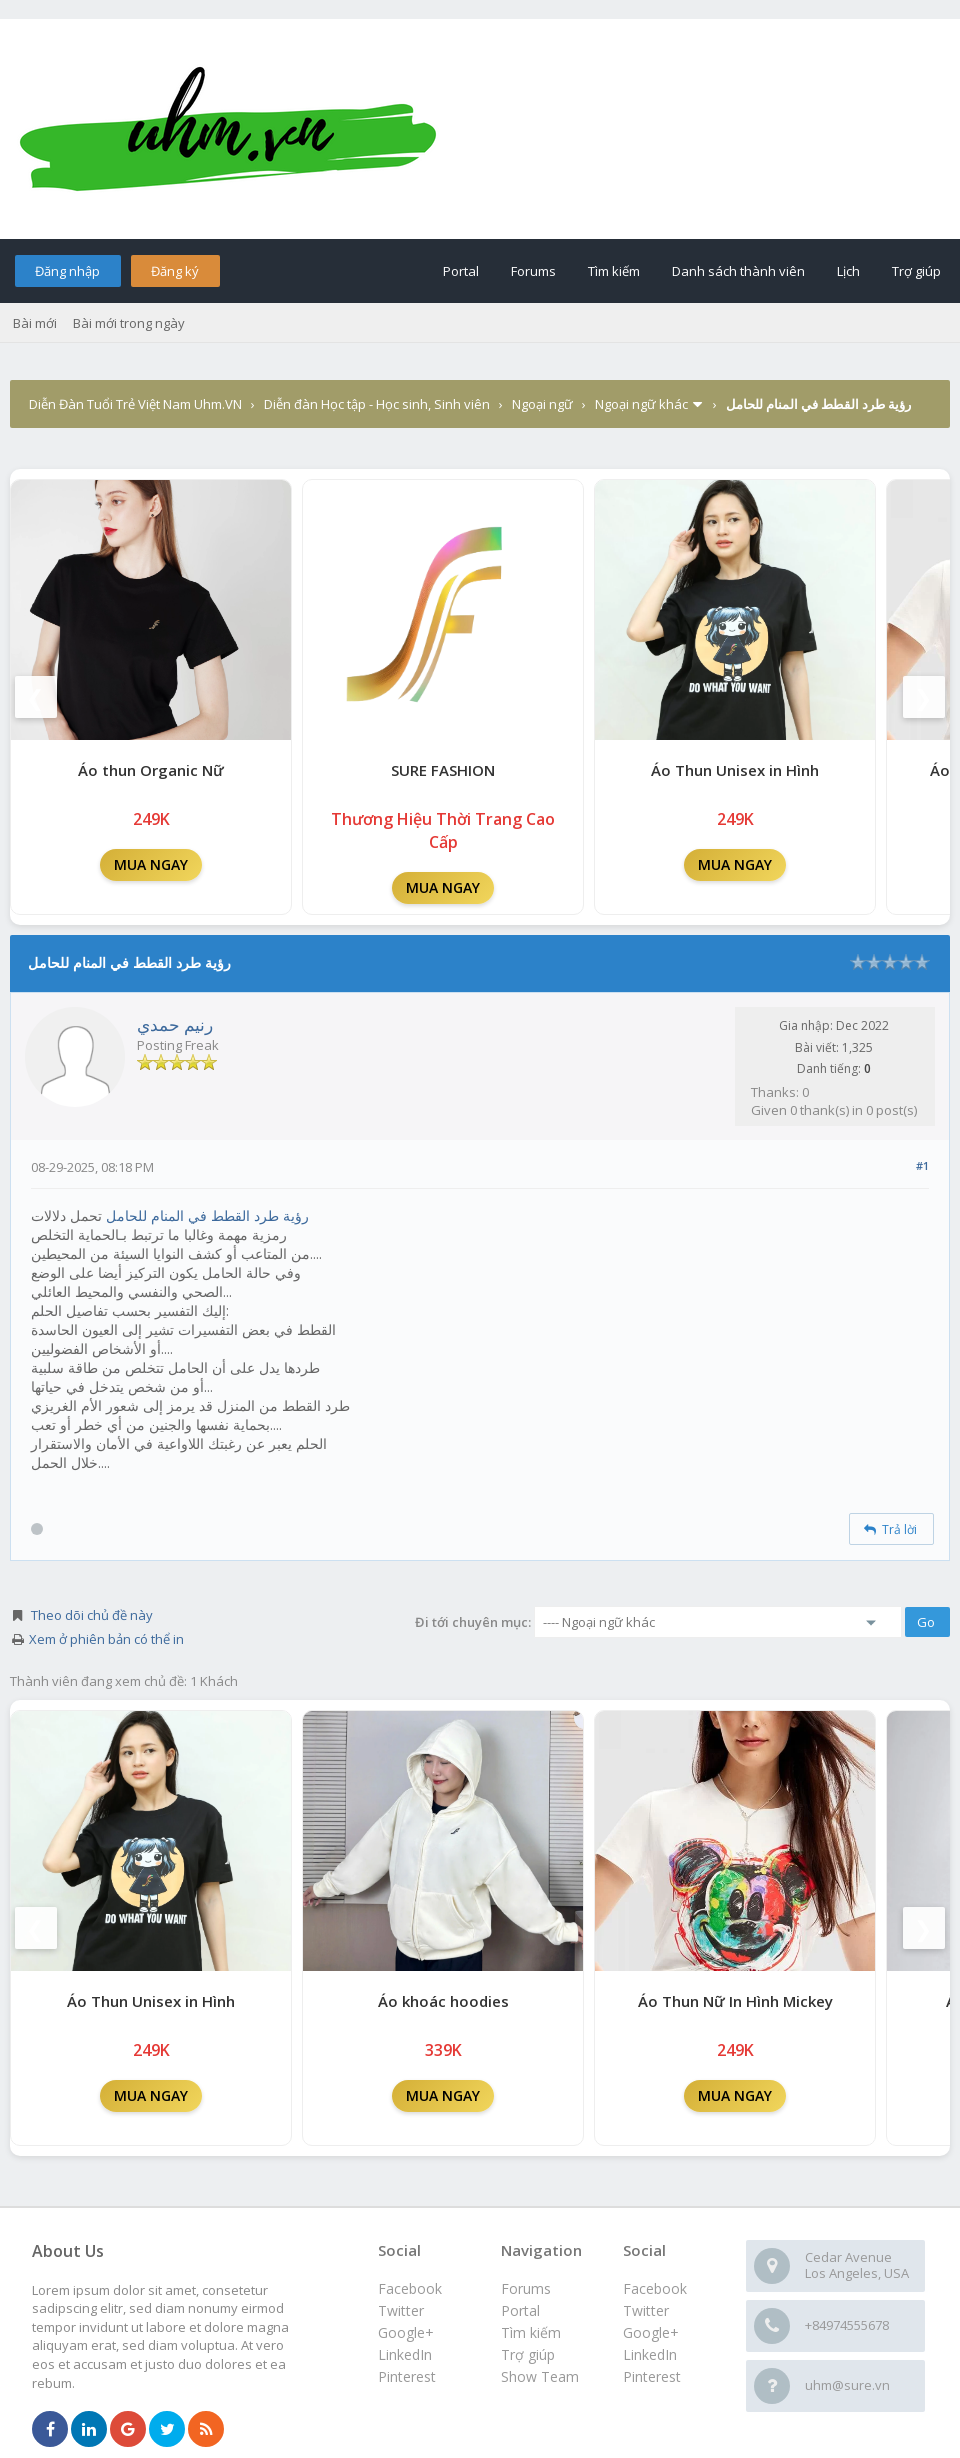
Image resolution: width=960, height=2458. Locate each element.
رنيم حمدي (175, 1024)
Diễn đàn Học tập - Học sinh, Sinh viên (377, 404)
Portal (461, 271)
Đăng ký (175, 271)
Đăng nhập (67, 271)
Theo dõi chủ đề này (92, 1615)
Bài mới (35, 323)
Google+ (651, 2332)
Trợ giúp (916, 271)
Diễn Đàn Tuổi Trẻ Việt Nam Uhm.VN (135, 404)
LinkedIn (650, 2354)
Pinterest (652, 2376)
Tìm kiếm (614, 271)
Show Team (540, 2376)
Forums (533, 271)
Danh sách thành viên (738, 271)
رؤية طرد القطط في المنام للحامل (207, 1215)
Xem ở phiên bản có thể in (106, 1639)
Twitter (646, 2310)
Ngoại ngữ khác (641, 404)
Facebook (655, 2288)
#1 (922, 1165)
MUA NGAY (151, 864)
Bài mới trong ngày (129, 323)
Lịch (848, 271)
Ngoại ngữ (542, 404)
